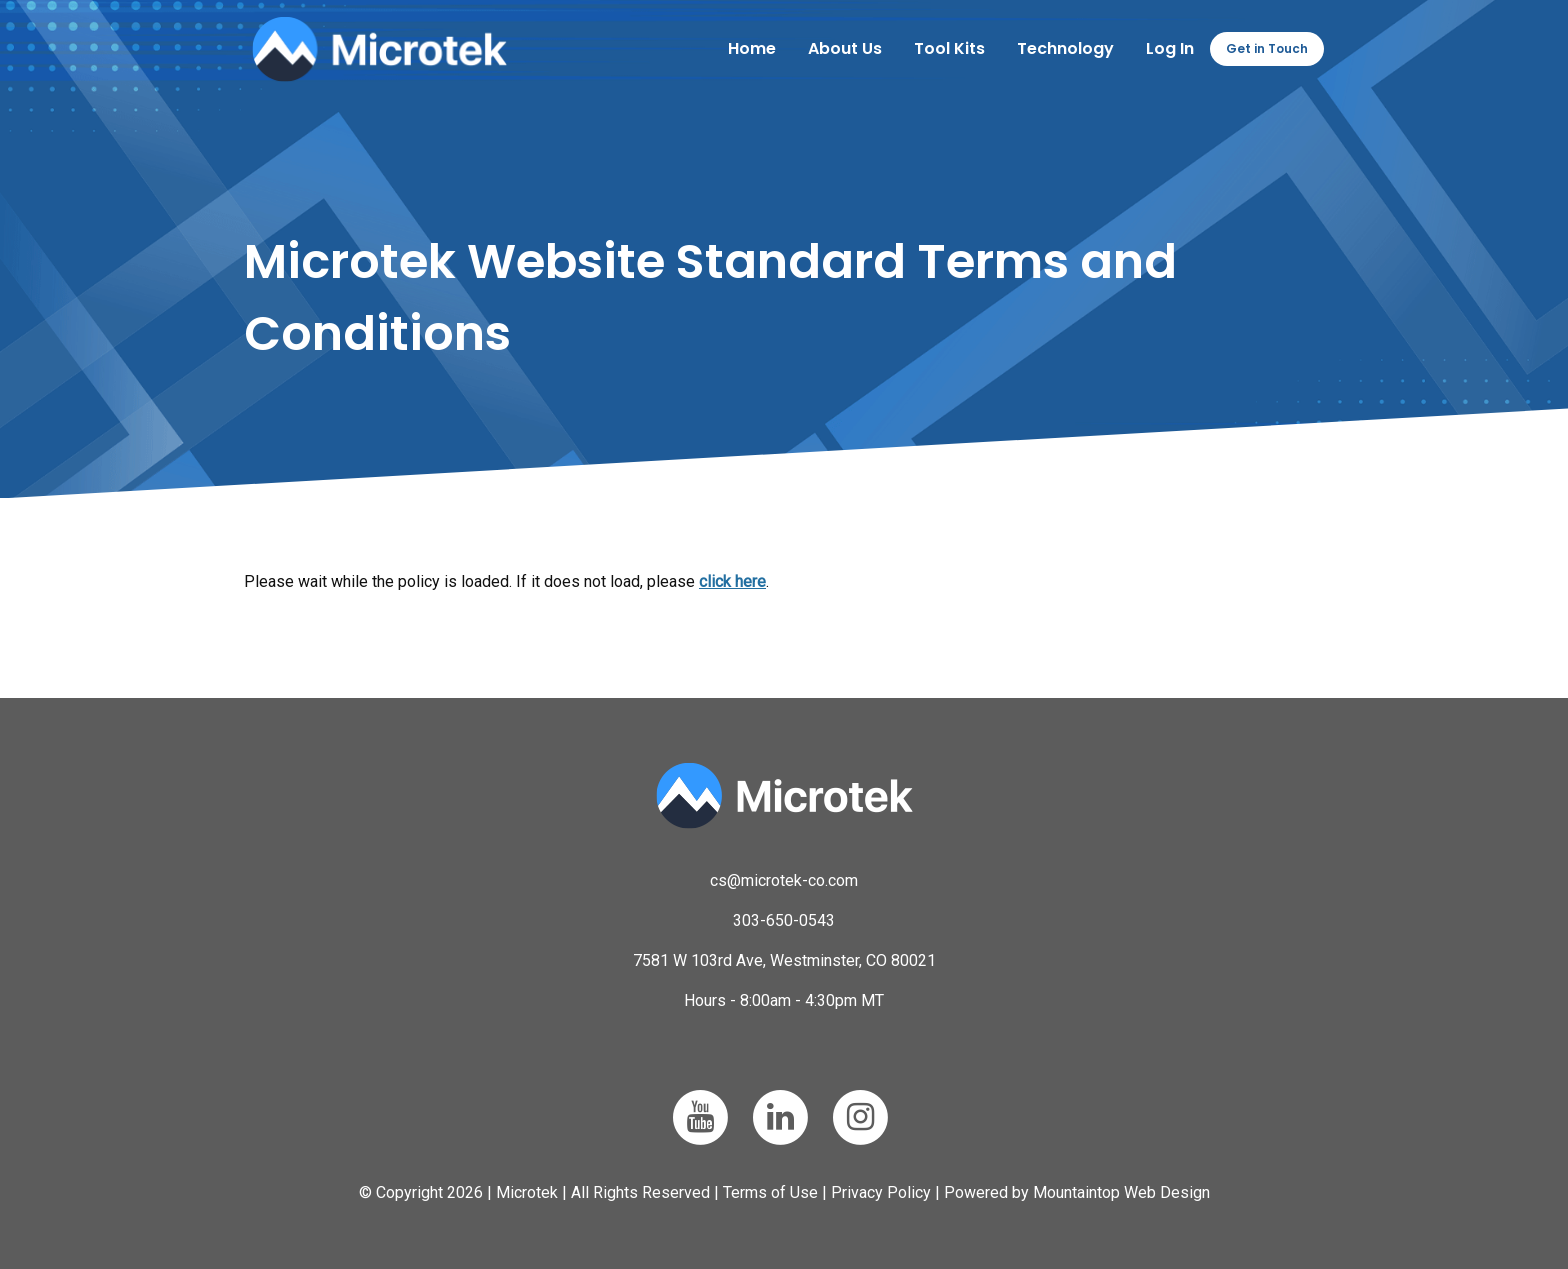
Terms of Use (770, 1192)
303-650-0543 (784, 920)
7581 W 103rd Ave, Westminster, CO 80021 (784, 960)
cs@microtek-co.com (784, 880)
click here (732, 581)
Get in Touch (1267, 48)
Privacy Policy (881, 1192)
